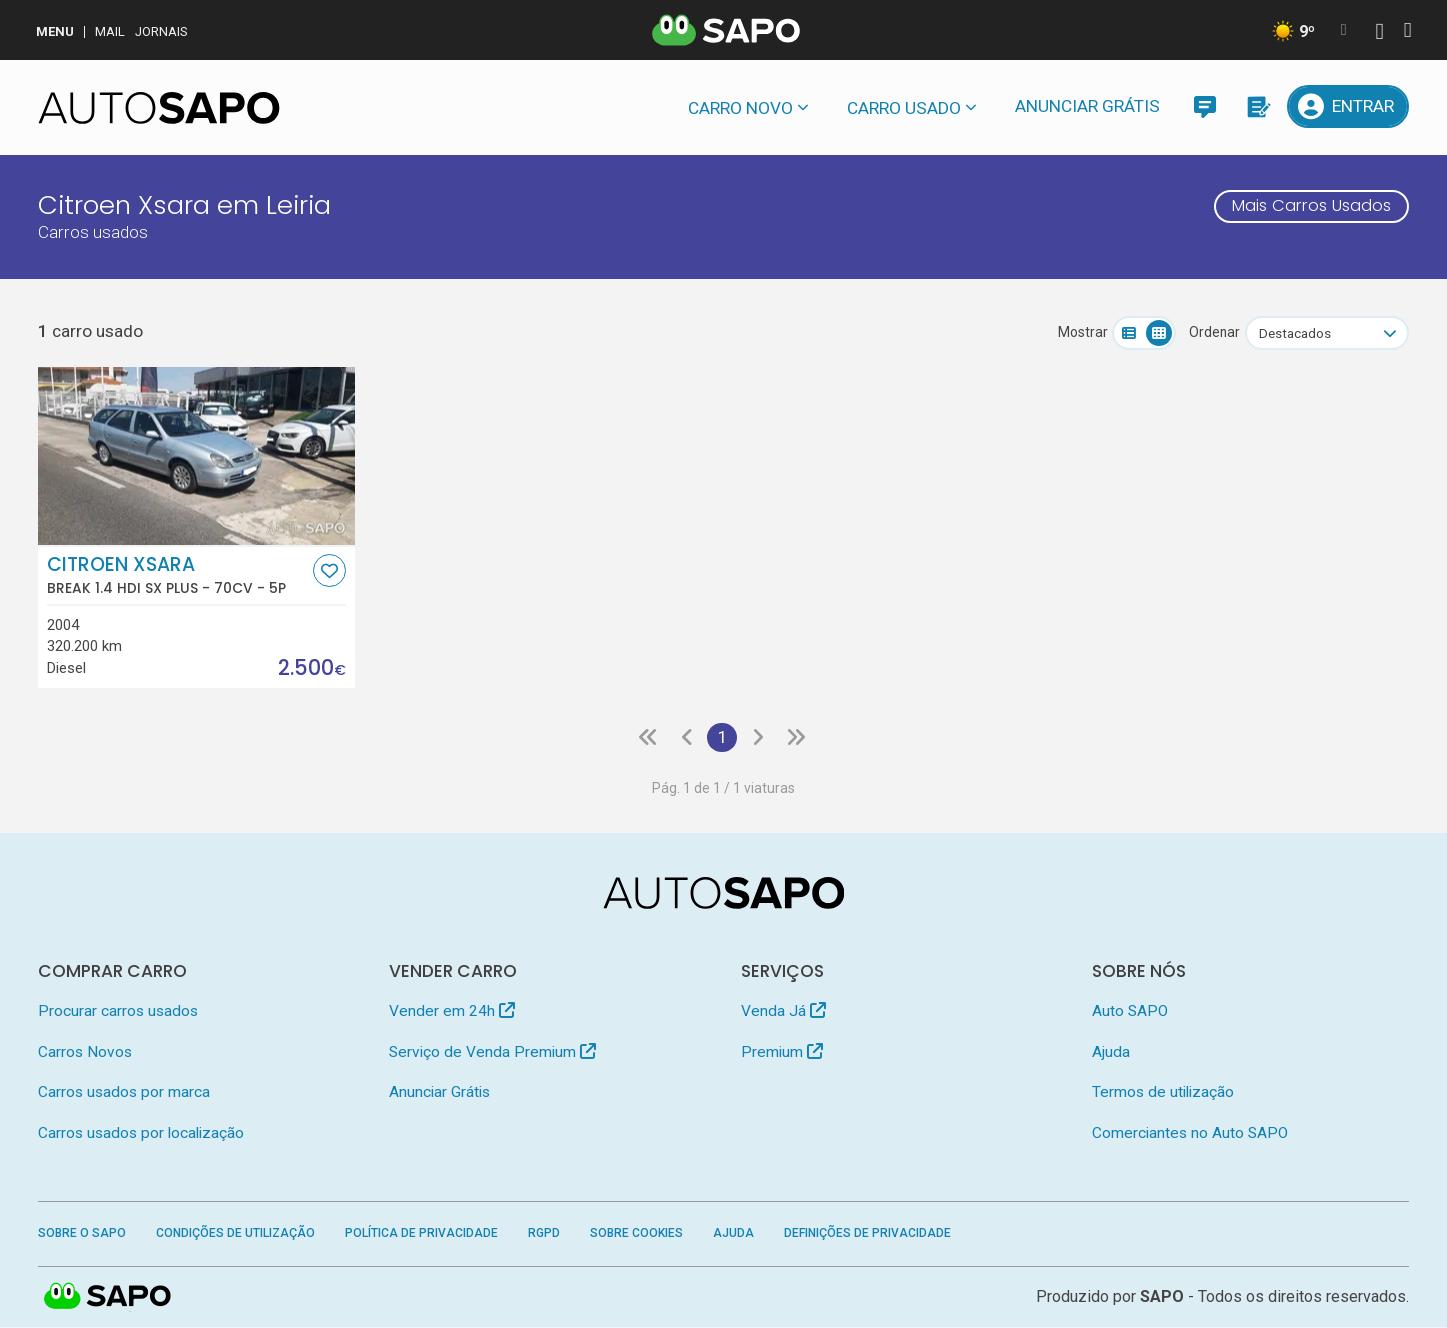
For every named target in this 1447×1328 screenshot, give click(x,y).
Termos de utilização (1163, 1093)
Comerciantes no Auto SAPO (1190, 1133)
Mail (110, 31)
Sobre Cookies (636, 1234)
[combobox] (1327, 333)
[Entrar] (1348, 106)
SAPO (108, 1298)
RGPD (544, 1234)
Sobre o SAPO (82, 1234)
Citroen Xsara (178, 575)
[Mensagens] (1204, 106)
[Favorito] (329, 570)
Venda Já (783, 1012)
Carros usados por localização (141, 1133)
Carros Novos (85, 1052)
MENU (55, 31)
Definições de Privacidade (867, 1234)
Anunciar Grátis (1087, 106)
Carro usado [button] (904, 108)
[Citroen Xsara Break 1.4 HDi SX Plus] (196, 456)
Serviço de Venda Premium (492, 1052)
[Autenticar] (1379, 33)
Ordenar (1214, 332)
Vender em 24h (452, 1012)
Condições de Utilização (235, 1234)
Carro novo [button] (740, 108)
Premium (782, 1052)
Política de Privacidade (421, 1234)
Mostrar (1083, 332)
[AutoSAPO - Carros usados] (159, 108)
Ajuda (1111, 1052)
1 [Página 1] (721, 738)
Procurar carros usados (118, 1012)
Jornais (161, 31)
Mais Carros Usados (1305, 207)
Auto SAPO (1130, 1012)
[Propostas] (1256, 106)
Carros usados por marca (124, 1093)
